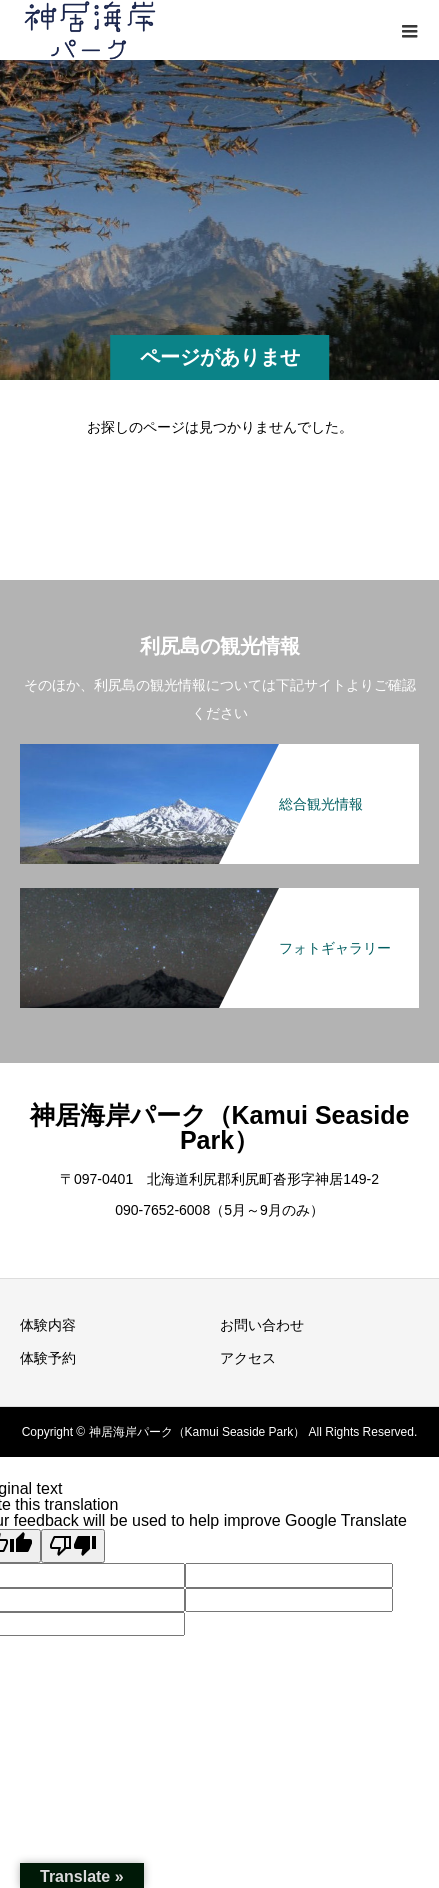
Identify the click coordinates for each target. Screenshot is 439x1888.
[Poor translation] (73, 1546)
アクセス (248, 1358)
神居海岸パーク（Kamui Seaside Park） (220, 1127)
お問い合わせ (262, 1325)
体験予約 (48, 1358)
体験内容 (48, 1325)
